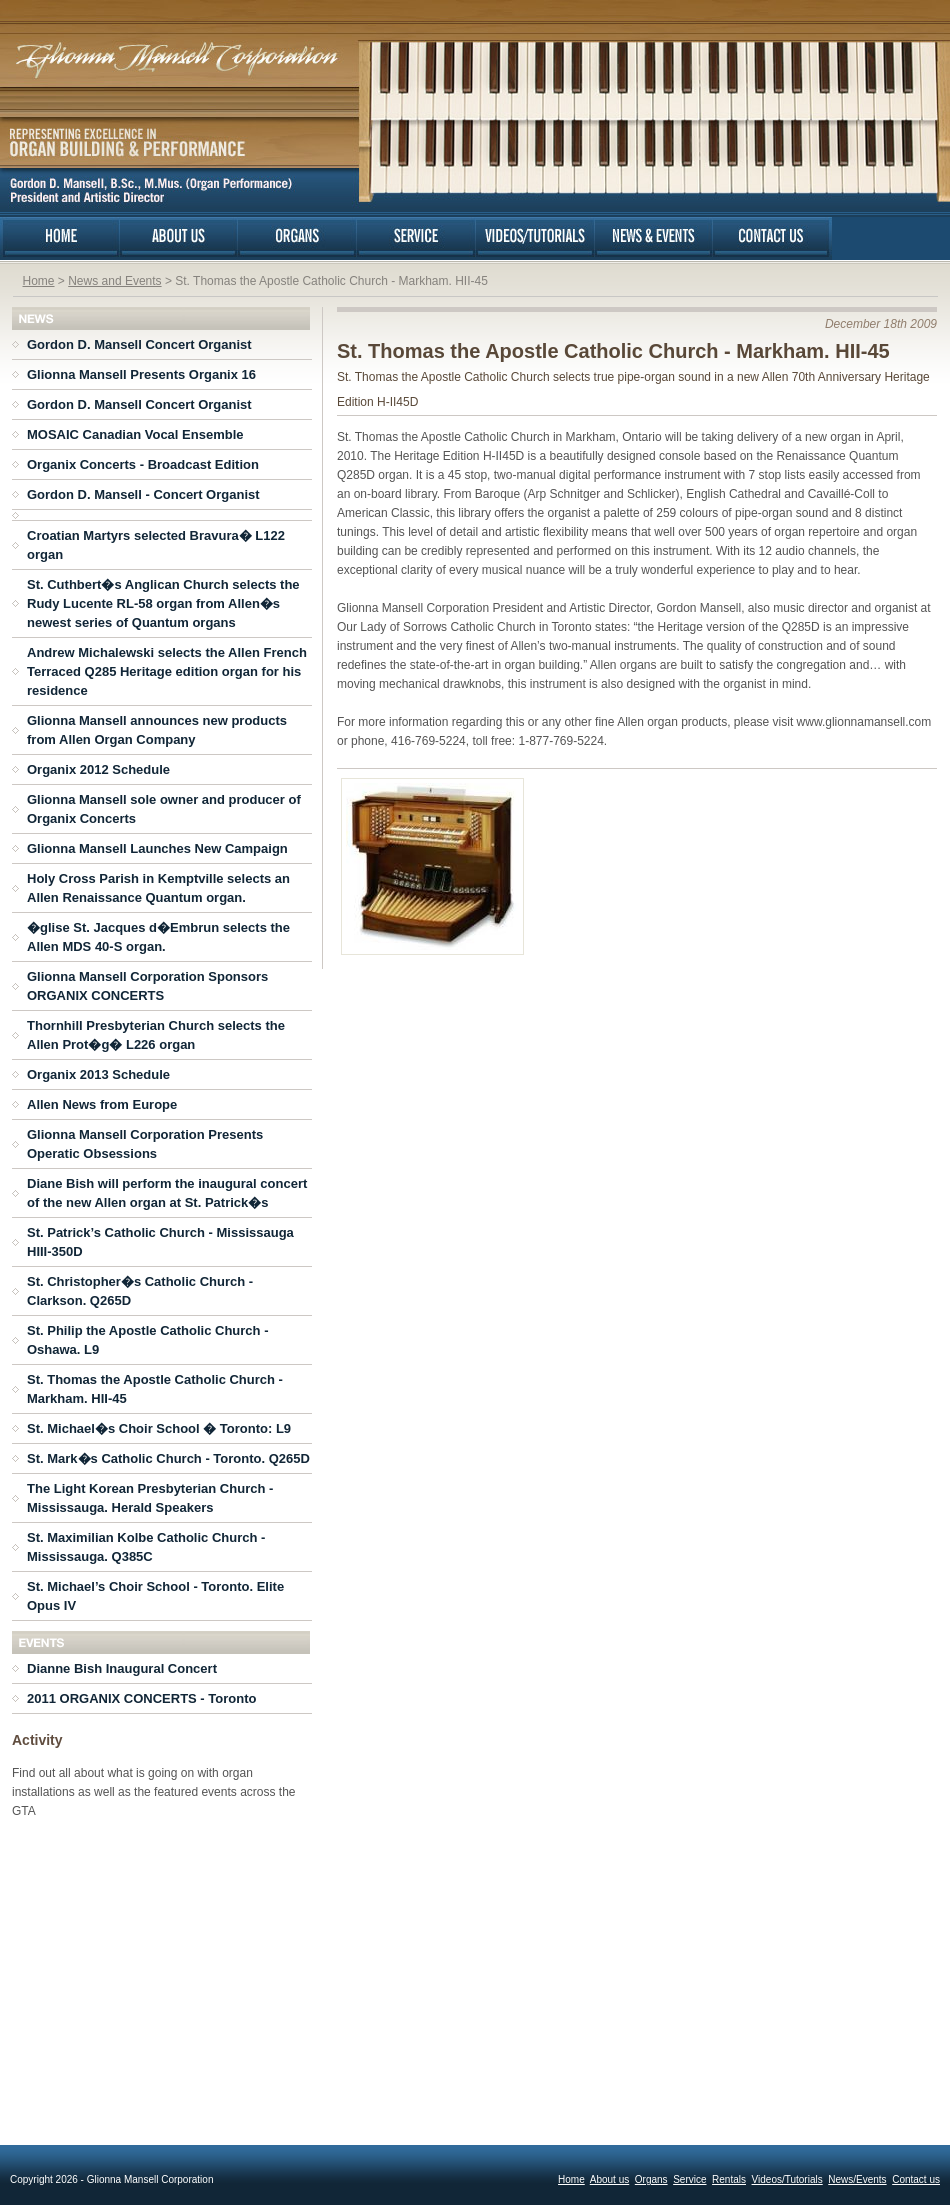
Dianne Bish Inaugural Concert (122, 1668)
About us (609, 2179)
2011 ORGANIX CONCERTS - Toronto (141, 1698)
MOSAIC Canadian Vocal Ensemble (135, 434)
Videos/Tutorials (787, 2179)
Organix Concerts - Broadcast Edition (143, 464)
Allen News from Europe (102, 1104)
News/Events (857, 2179)
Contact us (916, 2179)
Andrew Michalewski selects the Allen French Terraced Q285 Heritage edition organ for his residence (167, 671)
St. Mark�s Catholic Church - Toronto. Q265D (168, 1458)
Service (689, 2179)
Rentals (729, 2179)
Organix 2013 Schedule (98, 1074)
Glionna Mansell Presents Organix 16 (141, 374)
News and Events (114, 281)
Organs (651, 2179)
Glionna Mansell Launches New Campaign (157, 848)
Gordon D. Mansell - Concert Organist (143, 494)
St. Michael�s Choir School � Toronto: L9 (159, 1428)
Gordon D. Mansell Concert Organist (139, 344)
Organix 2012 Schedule (98, 769)
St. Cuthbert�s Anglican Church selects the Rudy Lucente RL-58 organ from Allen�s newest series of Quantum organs (163, 603)
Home (39, 281)
